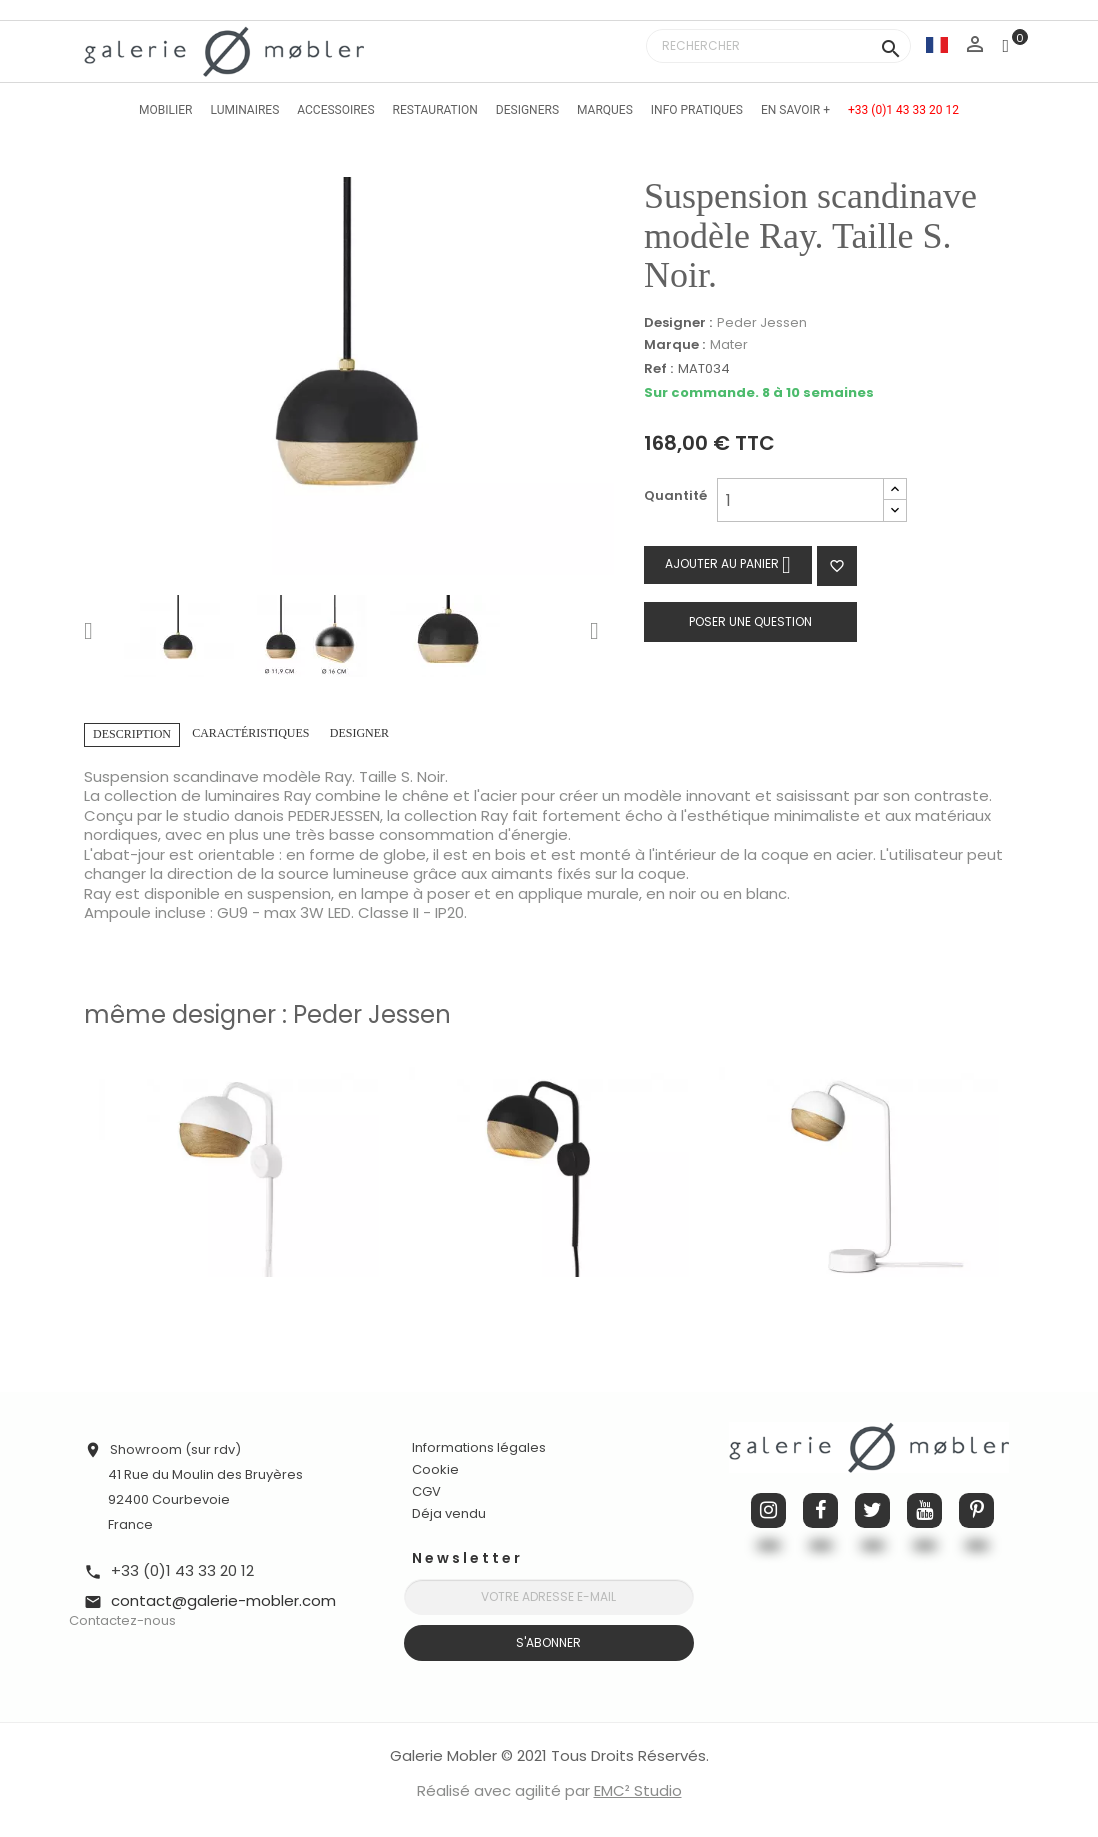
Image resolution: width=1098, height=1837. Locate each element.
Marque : (674, 345)
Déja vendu (449, 1513)
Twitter (872, 1510)
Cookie (435, 1470)
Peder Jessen (762, 322)
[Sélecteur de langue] (937, 44)
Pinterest (976, 1510)
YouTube (924, 1510)
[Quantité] (800, 500)
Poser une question (750, 621)
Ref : (658, 369)
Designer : (678, 323)
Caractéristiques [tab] (250, 733)
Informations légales (479, 1447)
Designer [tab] (359, 733)
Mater (729, 344)
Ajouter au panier (728, 564)
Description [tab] (132, 734)
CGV (426, 1491)
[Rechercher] (778, 46)
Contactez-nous (122, 1620)
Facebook (820, 1510)
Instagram (768, 1510)
